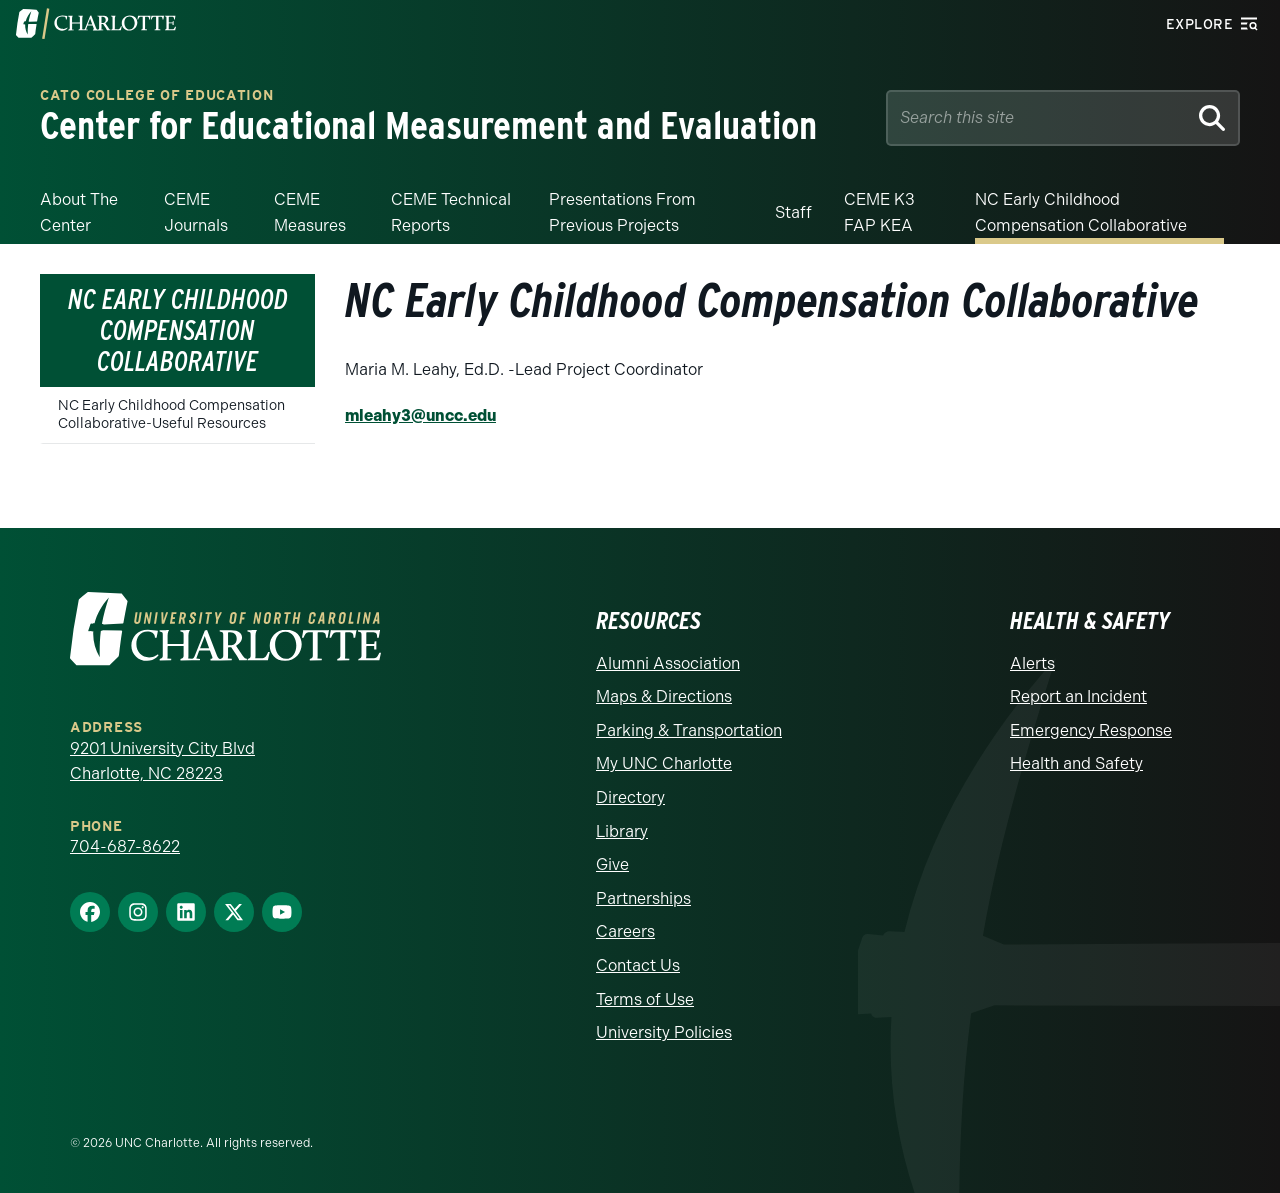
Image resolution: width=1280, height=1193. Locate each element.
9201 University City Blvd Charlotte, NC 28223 (162, 761)
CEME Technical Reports (451, 212)
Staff (793, 212)
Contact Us (638, 965)
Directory (630, 797)
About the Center (79, 212)
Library (622, 831)
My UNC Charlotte (664, 763)
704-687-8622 (125, 846)
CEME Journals (196, 212)
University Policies (664, 1032)
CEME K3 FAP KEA (879, 212)
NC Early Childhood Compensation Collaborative (1081, 212)
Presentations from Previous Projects (622, 212)
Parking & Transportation (689, 730)
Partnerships (643, 898)
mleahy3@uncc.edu (420, 415)
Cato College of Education (157, 95)
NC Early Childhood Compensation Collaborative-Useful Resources (171, 414)
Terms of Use (645, 999)
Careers (625, 931)
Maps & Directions (664, 696)
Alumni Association (668, 663)
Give (612, 864)
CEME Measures (310, 212)
